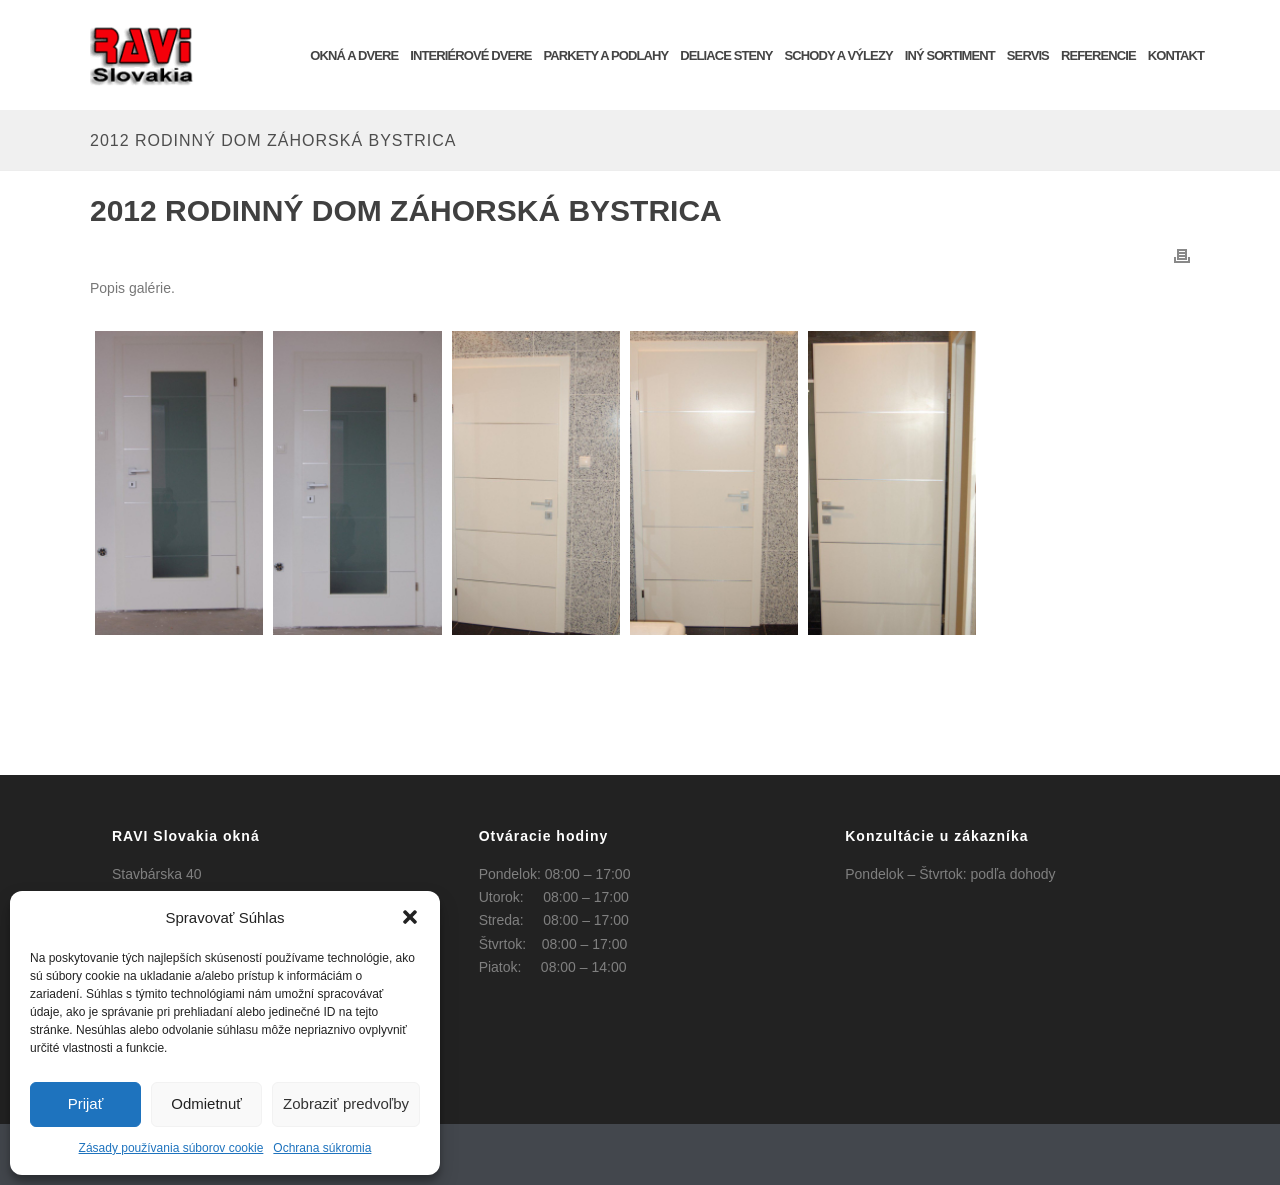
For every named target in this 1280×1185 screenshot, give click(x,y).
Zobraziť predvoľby (346, 1103)
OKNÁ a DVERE (354, 55)
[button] (410, 917)
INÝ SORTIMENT (950, 55)
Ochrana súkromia (322, 1148)
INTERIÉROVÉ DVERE (470, 55)
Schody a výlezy (839, 55)
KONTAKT (1176, 55)
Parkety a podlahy (605, 55)
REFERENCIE (1098, 55)
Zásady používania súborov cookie (171, 1148)
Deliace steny (726, 55)
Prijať (86, 1103)
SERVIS (1028, 55)
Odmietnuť (206, 1103)
